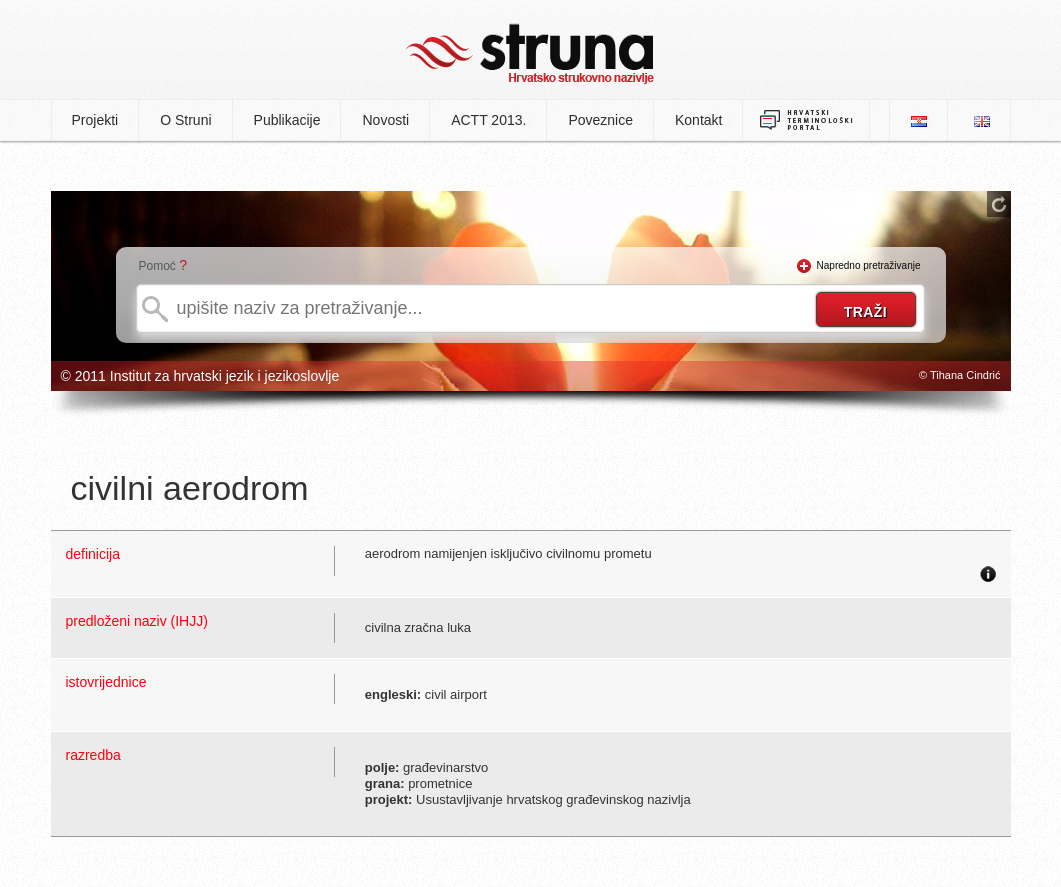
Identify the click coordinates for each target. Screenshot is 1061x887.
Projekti (95, 120)
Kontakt (698, 120)
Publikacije (287, 120)
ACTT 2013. (488, 120)
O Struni (185, 120)
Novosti (385, 120)
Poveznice (600, 120)
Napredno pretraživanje (869, 265)
